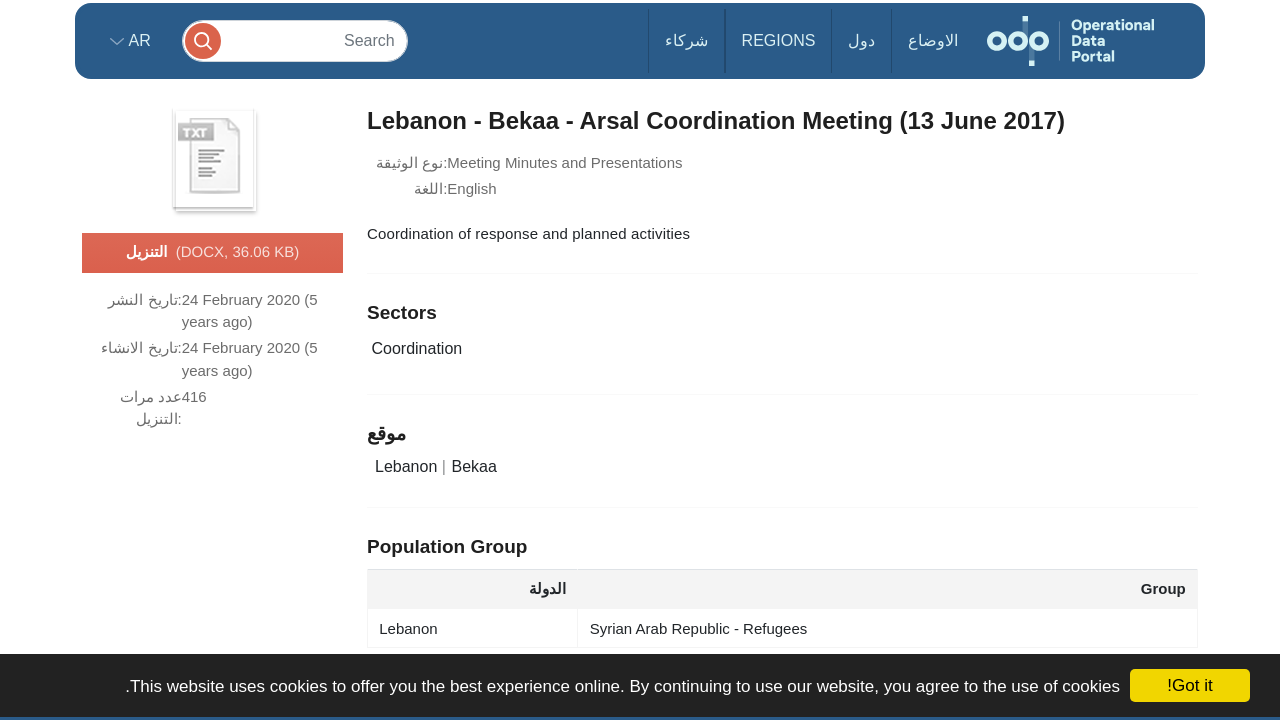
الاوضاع (933, 40)
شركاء (686, 40)
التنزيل (212, 253)
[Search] (295, 40)
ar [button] (137, 40)
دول (861, 40)
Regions (779, 40)
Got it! (1189, 685)
